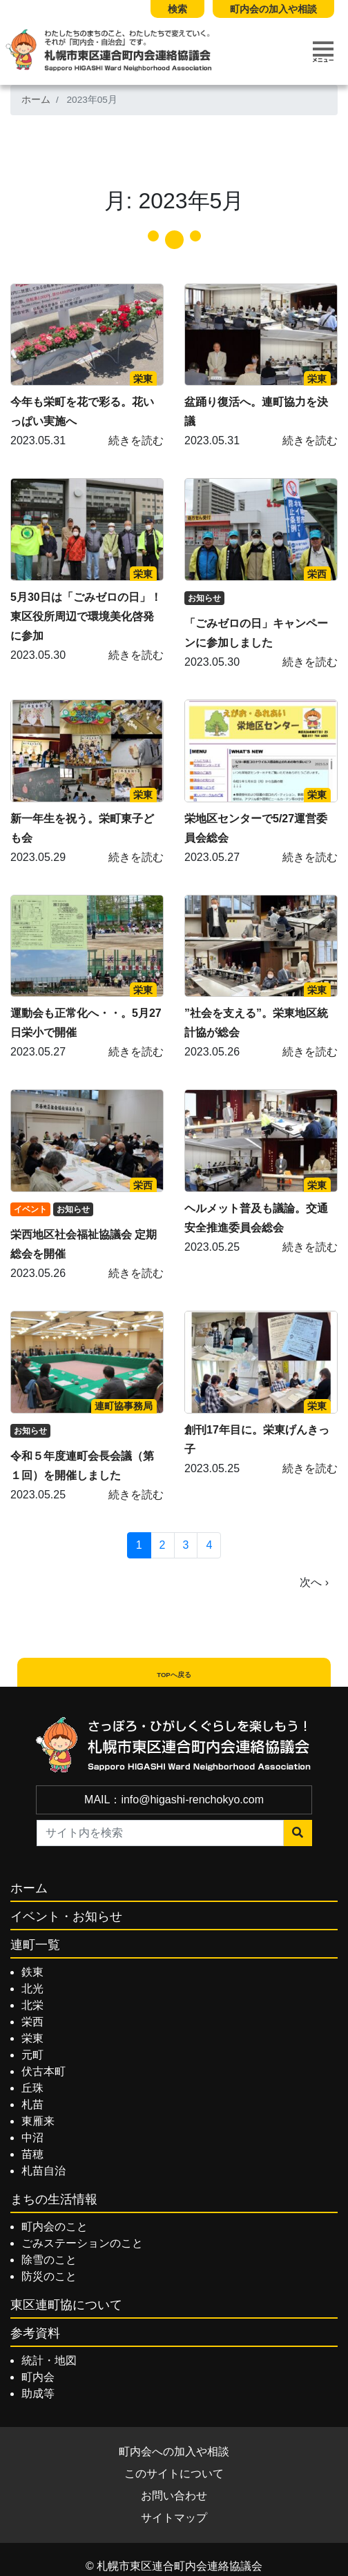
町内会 (38, 2377)
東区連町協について (66, 2305)
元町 (32, 2055)
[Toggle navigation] (323, 52)
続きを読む (136, 440)
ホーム (35, 100)
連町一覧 (35, 1945)
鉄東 (32, 1972)
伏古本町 (43, 2071)
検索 (177, 8)
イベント (30, 1209)
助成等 (38, 2393)
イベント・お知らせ (66, 1916)
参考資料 (35, 2333)
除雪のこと (49, 2260)
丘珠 (32, 2088)
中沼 (32, 2137)
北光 (32, 1988)
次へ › (314, 1582)
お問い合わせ (174, 2495)
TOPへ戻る (174, 1674)
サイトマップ (174, 2518)
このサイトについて (174, 2473)
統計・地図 (49, 2360)
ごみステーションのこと (82, 2243)
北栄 (32, 2005)
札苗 (32, 2104)
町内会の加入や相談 (273, 8)
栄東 (143, 378)
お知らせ (204, 598)
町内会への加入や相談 (174, 2451)
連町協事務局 (124, 1405)
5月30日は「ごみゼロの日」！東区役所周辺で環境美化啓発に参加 (86, 616)
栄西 (317, 573)
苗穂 (32, 2154)
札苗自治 (43, 2171)
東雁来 (38, 2121)
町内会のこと (54, 2226)
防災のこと (49, 2276)
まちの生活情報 (53, 2199)
